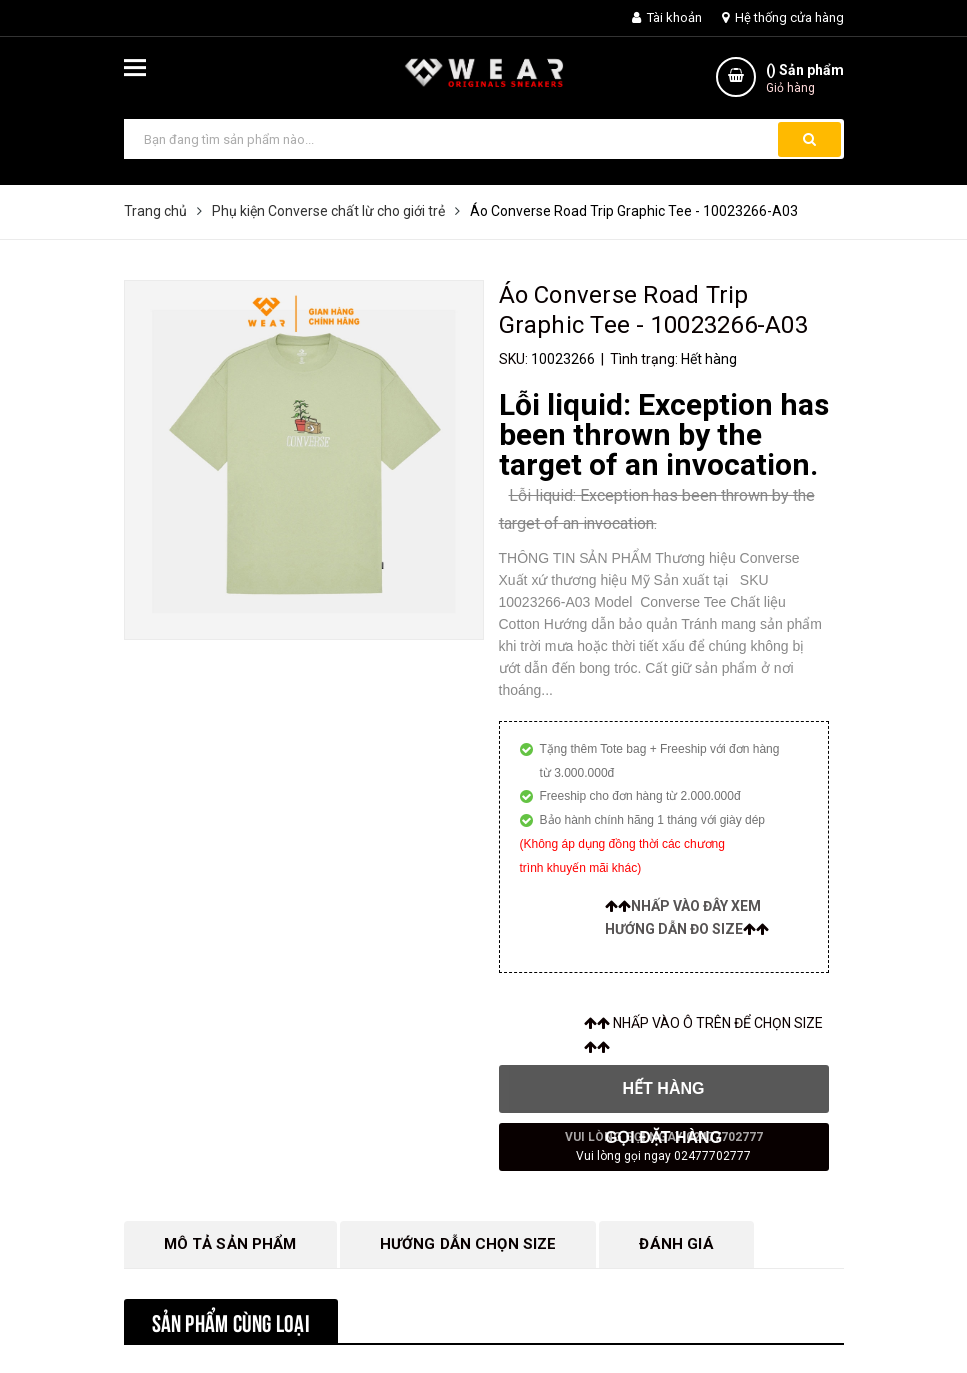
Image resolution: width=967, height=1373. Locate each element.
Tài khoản (667, 17)
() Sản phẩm (805, 79)
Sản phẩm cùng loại (231, 1321)
